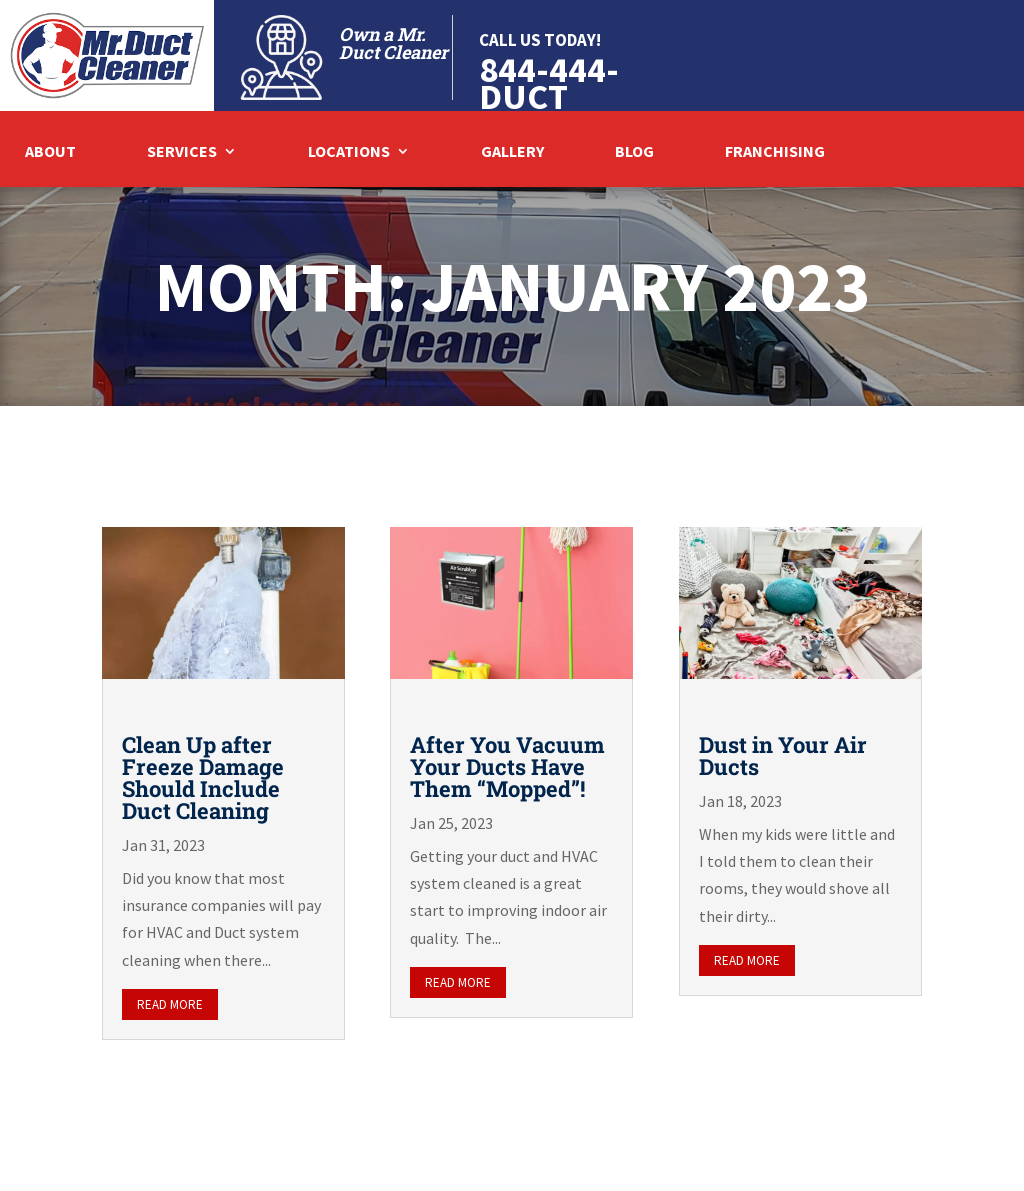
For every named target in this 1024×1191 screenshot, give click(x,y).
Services (182, 152)
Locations (349, 152)
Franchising (775, 152)
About (50, 152)
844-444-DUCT (549, 83)
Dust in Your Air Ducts (783, 755)
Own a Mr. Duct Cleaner (393, 43)
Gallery (512, 152)
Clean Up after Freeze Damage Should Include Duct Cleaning (203, 777)
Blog (634, 152)
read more (170, 1004)
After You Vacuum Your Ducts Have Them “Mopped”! (507, 766)
